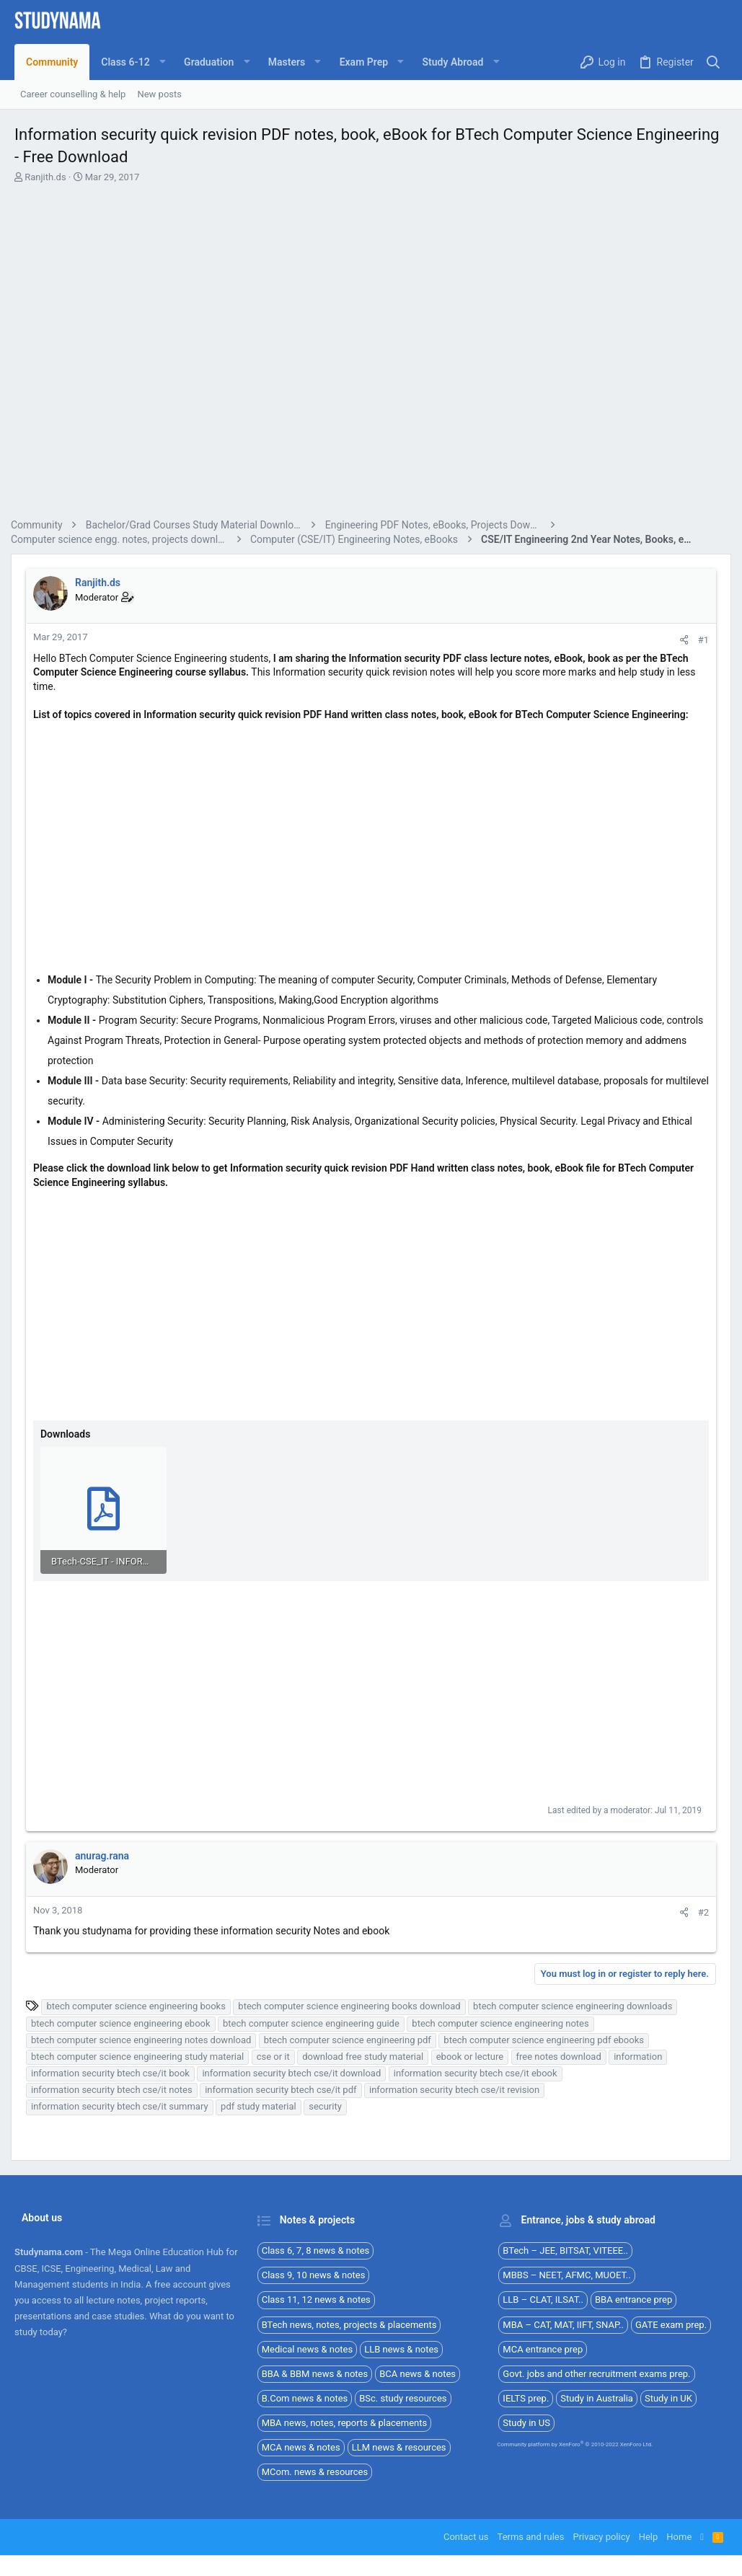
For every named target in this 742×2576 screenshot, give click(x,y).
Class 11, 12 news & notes (316, 2298)
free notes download (562, 2055)
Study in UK (668, 2396)
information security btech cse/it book (114, 2071)
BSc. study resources (402, 2396)
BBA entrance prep (633, 2298)
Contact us (466, 2535)
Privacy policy (601, 2535)
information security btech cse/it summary (123, 2104)
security (328, 2104)
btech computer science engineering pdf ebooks (547, 2038)
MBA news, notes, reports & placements (345, 2421)
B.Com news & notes (305, 2396)
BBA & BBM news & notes (315, 2372)
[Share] (680, 640)
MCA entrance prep (543, 2347)
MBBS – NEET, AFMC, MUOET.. (566, 2273)
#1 (699, 639)
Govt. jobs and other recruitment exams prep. (596, 2372)
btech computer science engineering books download (353, 2004)
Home (679, 2535)
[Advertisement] (371, 353)
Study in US (526, 2421)
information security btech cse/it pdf (284, 2088)
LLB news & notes (401, 2347)
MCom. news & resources (315, 2470)
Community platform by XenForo (575, 2443)
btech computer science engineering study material (141, 2055)
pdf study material (262, 2104)
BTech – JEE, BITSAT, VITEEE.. (565, 2249)
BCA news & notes (417, 2372)
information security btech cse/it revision (458, 2088)
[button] (130, 62)
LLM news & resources (399, 2445)
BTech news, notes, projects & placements (349, 2323)
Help (648, 2535)
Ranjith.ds (45, 177)
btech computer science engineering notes (503, 2022)
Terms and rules (531, 2535)
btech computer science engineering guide (314, 2022)
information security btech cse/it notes (115, 2088)
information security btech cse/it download (295, 2071)
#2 (699, 1911)
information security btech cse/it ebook (479, 2071)
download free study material (366, 2055)
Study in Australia (596, 2396)
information (641, 2055)
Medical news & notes (307, 2347)
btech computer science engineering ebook (124, 2022)
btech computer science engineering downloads (576, 2004)
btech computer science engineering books (139, 2004)
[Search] (713, 62)
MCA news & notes (301, 2445)
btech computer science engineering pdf (351, 2038)
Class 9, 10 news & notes (314, 2273)
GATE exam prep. (671, 2323)
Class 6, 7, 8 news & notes (316, 2249)
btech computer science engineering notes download (145, 2038)
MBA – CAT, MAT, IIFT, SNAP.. (563, 2323)
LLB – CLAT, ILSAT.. (543, 2298)
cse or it (276, 2055)
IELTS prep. (526, 2396)
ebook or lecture (473, 2055)
